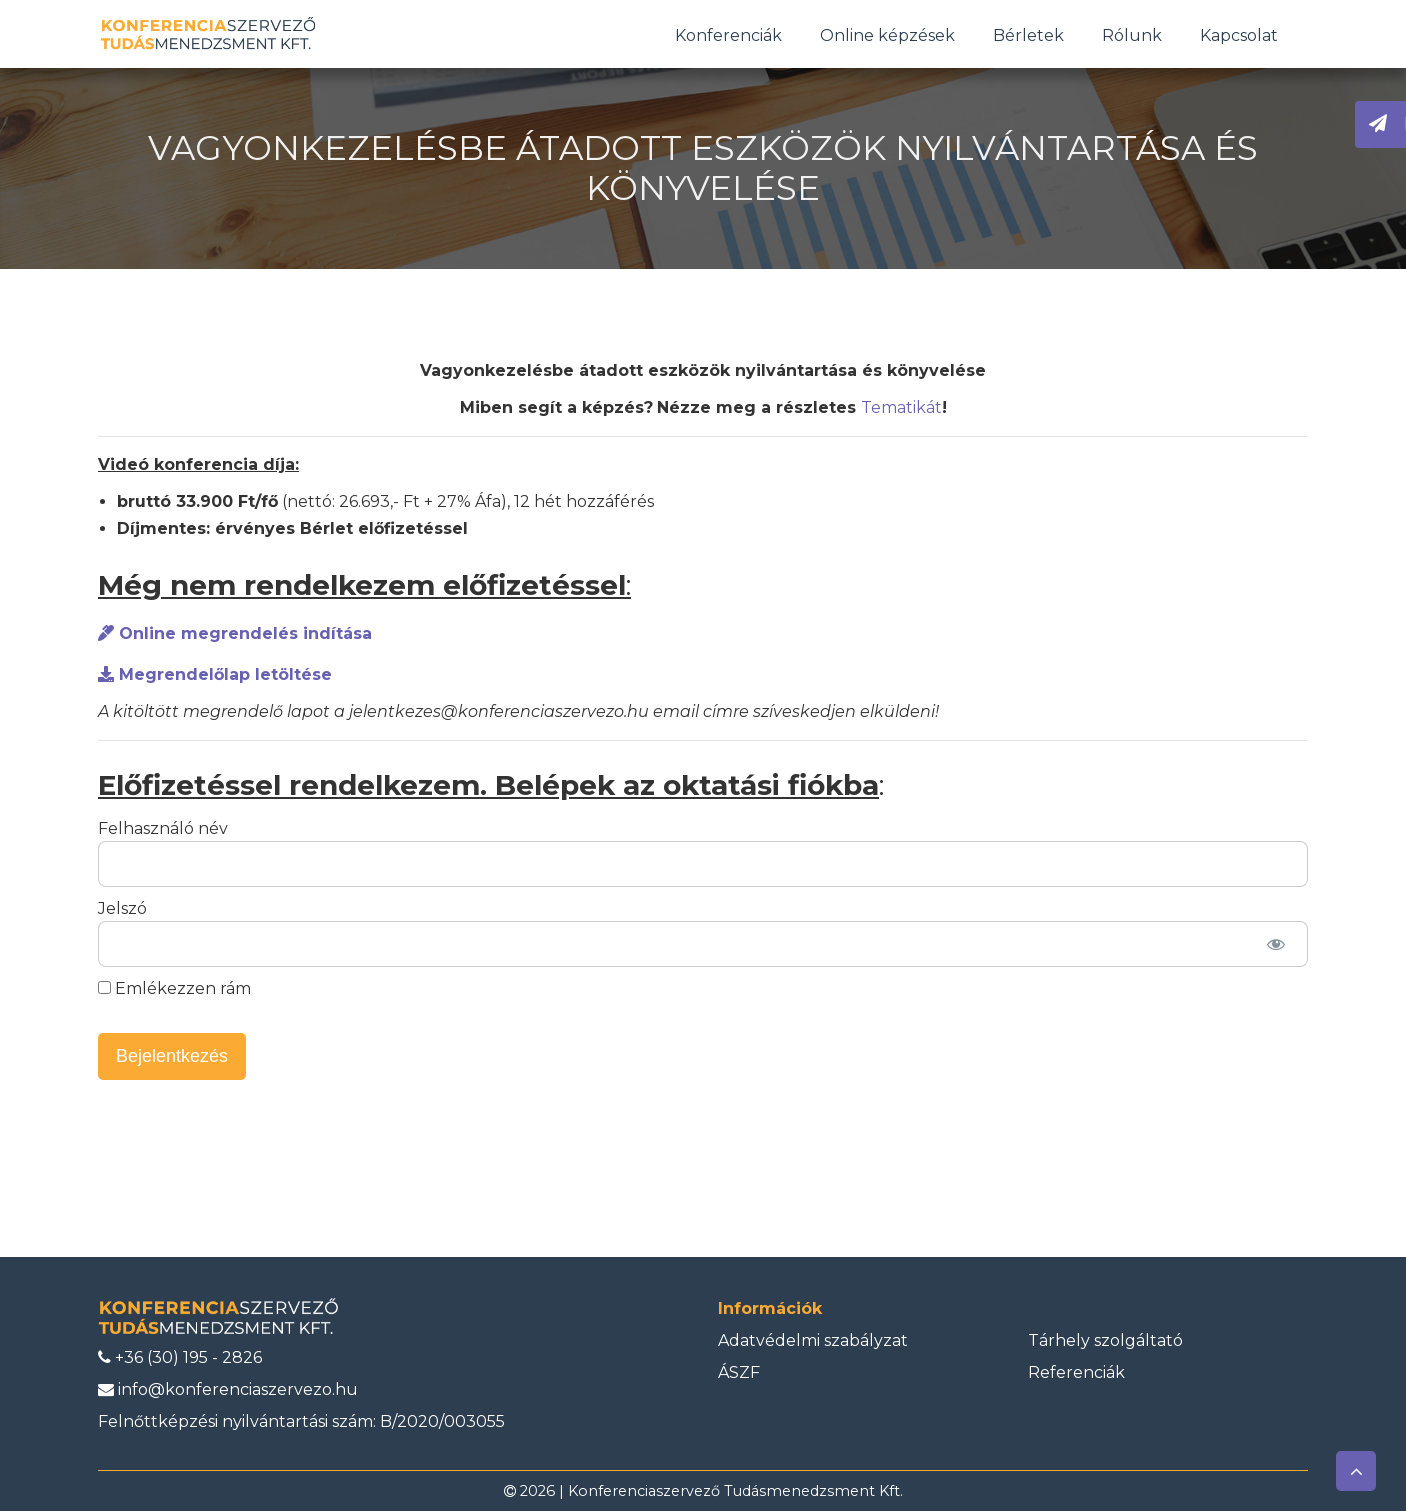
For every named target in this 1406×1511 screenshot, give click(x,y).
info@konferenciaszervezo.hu (228, 1389)
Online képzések (887, 35)
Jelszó (122, 908)
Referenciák (1076, 1372)
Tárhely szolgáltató (1105, 1340)
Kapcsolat (1239, 35)
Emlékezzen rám (174, 988)
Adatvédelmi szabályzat (813, 1340)
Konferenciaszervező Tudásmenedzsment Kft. (735, 1491)
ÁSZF (739, 1372)
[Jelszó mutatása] (1275, 944)
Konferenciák (728, 35)
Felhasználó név (163, 828)
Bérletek (1028, 35)
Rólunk (1132, 35)
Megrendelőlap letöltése (215, 674)
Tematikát (901, 407)
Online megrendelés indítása (235, 633)
